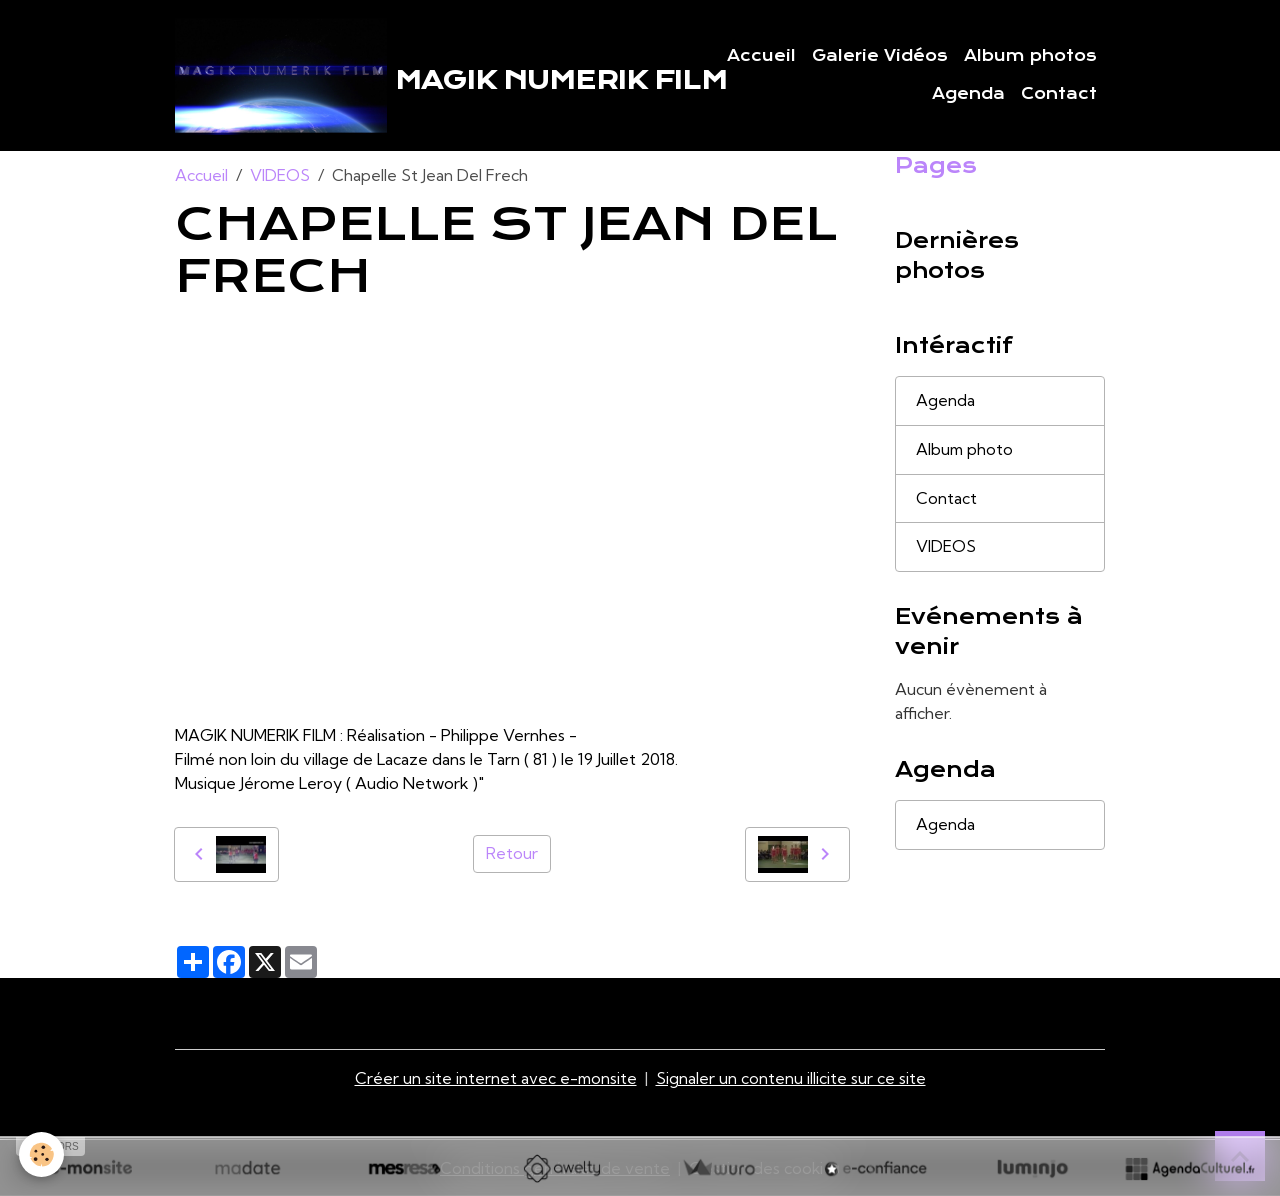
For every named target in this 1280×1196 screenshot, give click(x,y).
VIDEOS (280, 176)
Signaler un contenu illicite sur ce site (792, 1079)
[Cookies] (42, 1154)
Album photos (1030, 56)
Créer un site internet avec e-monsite (496, 1079)
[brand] (400, 76)
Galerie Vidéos (880, 56)
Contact (1059, 94)
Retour (512, 855)
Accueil (761, 56)
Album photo (965, 451)
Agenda (968, 94)
